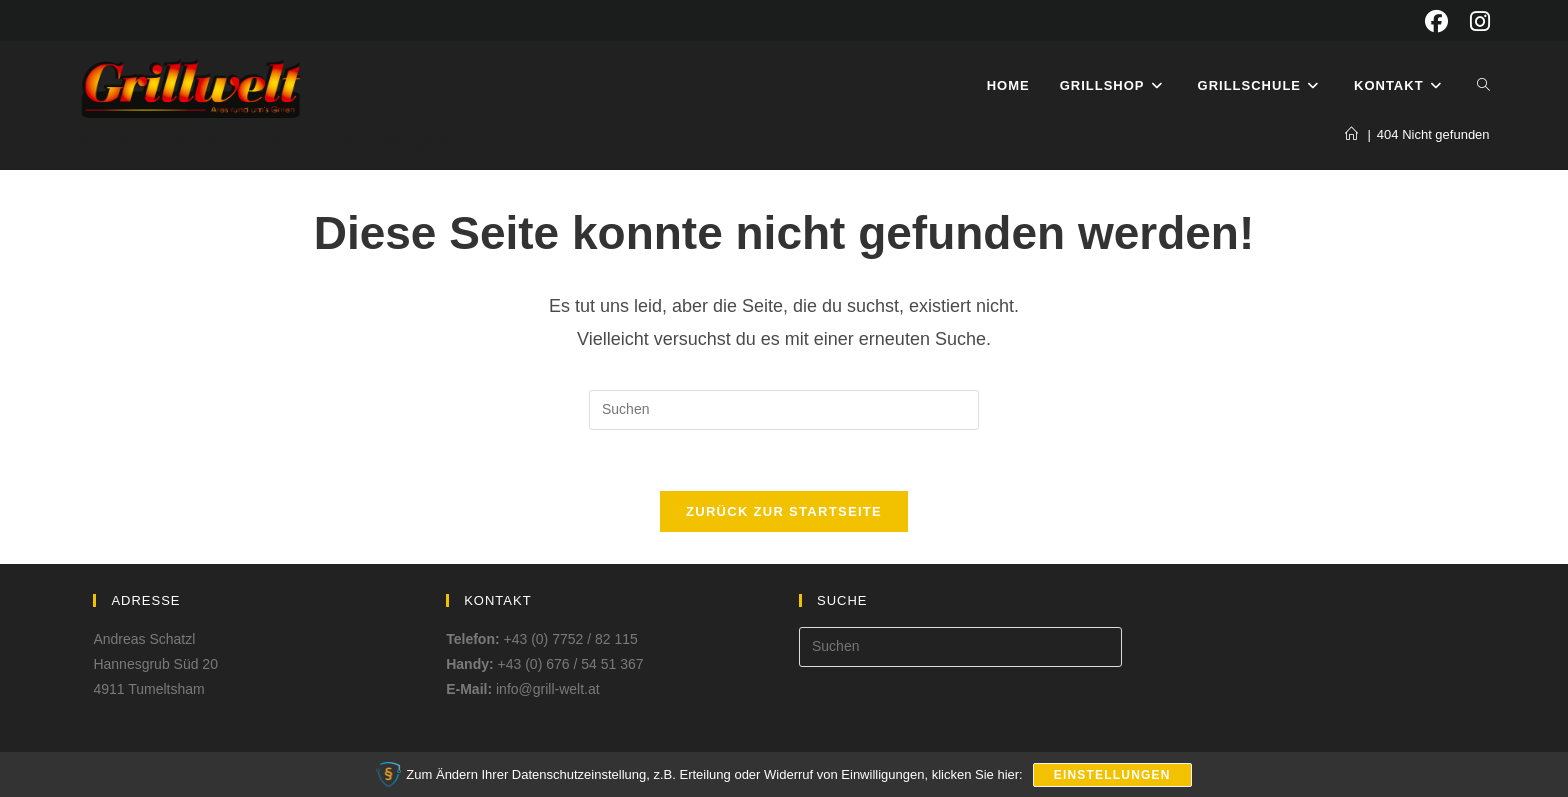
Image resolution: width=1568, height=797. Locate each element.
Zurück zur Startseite (784, 511)
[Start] (1351, 134)
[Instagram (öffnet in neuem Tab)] (1474, 21)
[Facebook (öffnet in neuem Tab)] (1436, 21)
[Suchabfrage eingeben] (784, 410)
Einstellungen (1112, 775)
